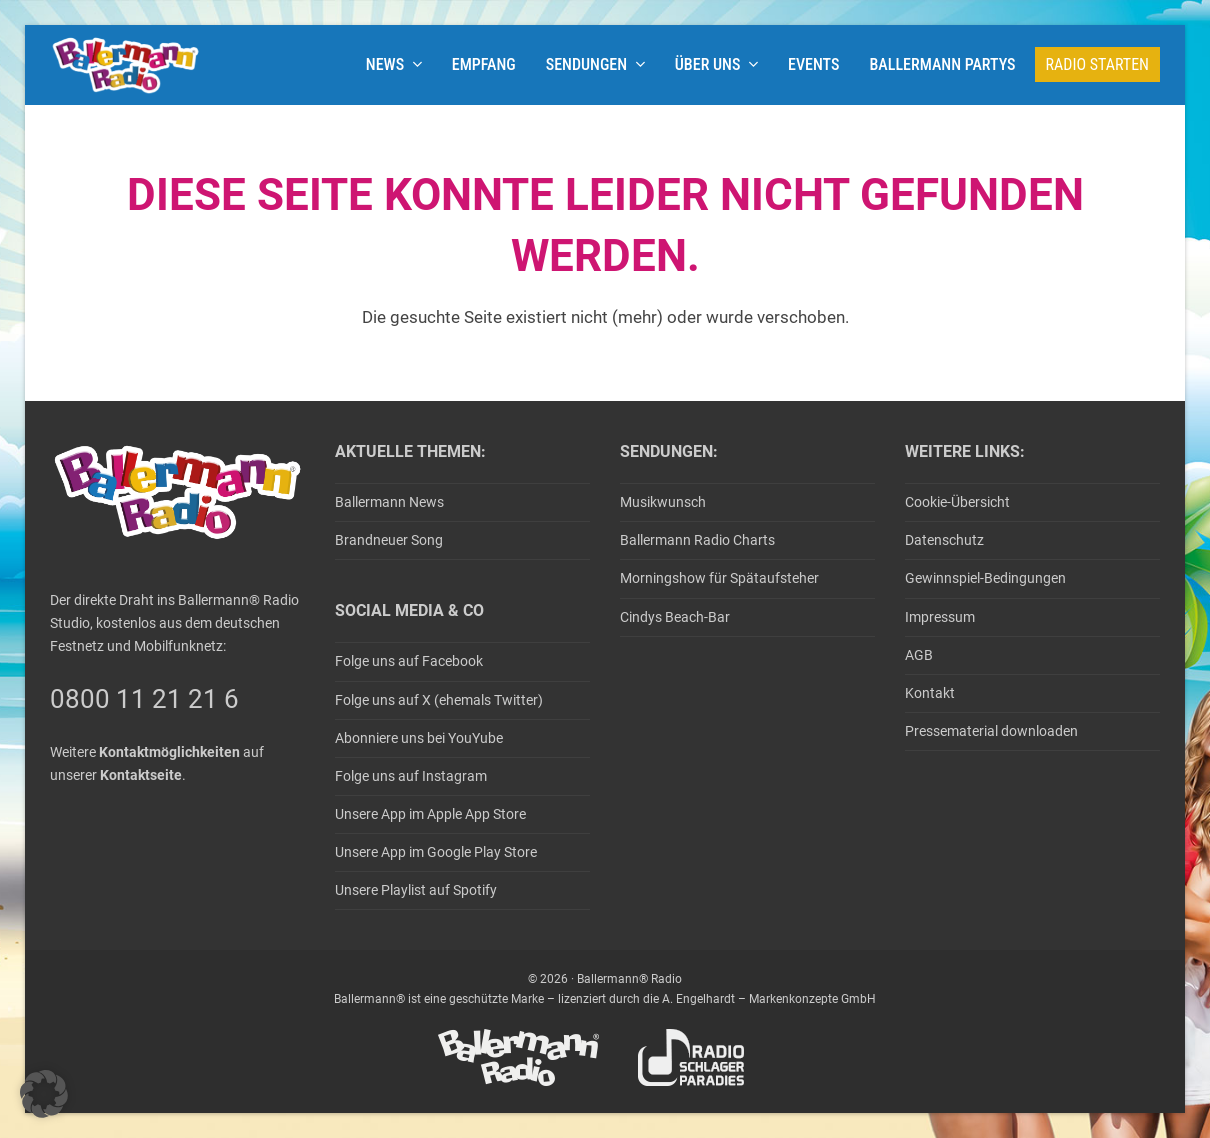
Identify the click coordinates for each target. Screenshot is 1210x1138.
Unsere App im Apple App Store (430, 814)
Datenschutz (944, 540)
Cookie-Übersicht (957, 502)
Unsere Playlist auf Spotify (416, 890)
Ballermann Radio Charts (697, 540)
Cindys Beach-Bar (675, 617)
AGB (919, 655)
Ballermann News (389, 502)
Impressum (940, 617)
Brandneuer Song (389, 540)
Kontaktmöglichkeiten (169, 752)
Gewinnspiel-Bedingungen (985, 578)
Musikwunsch (663, 502)
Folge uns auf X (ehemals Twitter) (439, 700)
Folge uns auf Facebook (409, 661)
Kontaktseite (141, 775)
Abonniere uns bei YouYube (419, 738)
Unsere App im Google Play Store (436, 852)
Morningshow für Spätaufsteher (719, 578)
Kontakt (930, 693)
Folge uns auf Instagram (411, 776)
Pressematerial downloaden (991, 731)
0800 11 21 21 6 (144, 699)
